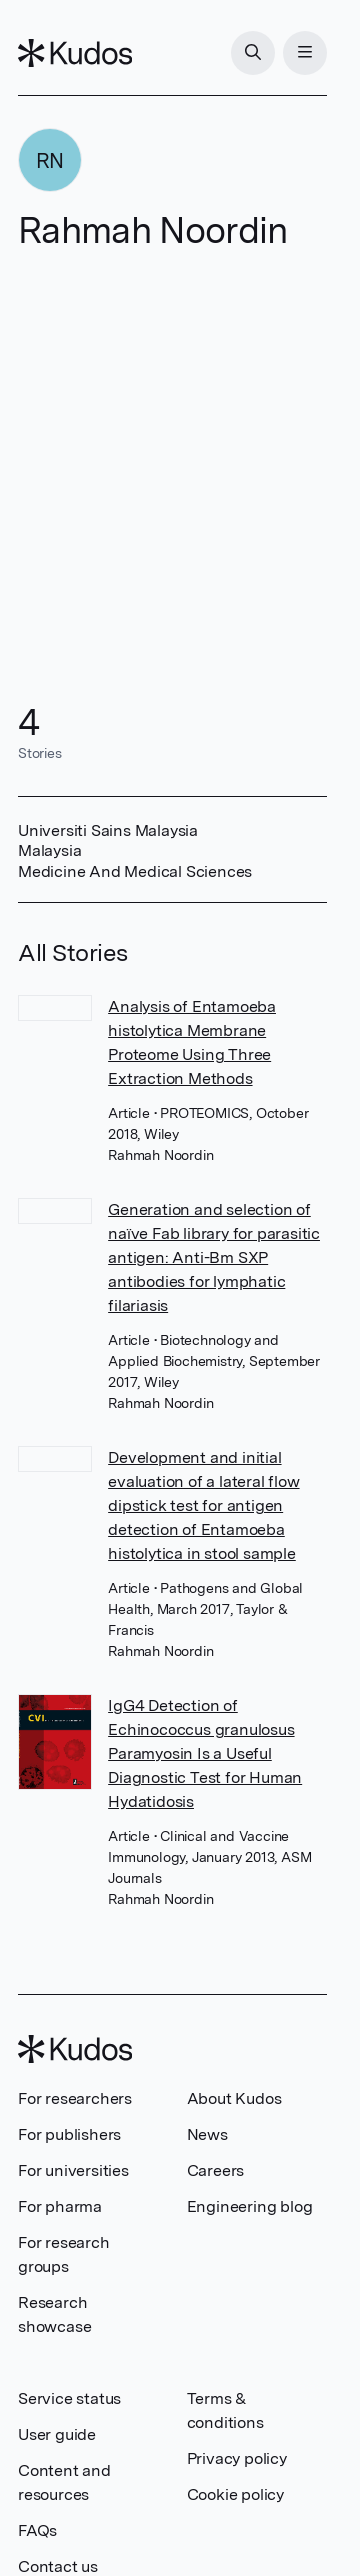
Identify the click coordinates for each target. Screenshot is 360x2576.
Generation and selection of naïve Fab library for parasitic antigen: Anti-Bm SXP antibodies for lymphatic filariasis (214, 1257)
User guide (57, 2434)
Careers (216, 2170)
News (207, 2134)
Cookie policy (235, 2494)
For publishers (69, 2134)
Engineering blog (250, 2206)
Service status (69, 2398)
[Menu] (305, 53)
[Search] (253, 53)
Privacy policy (237, 2458)
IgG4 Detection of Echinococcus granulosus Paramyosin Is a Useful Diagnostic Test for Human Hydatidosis (205, 1753)
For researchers (75, 2098)
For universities (73, 2170)
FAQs (37, 2530)
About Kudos (234, 2098)
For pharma (60, 2206)
